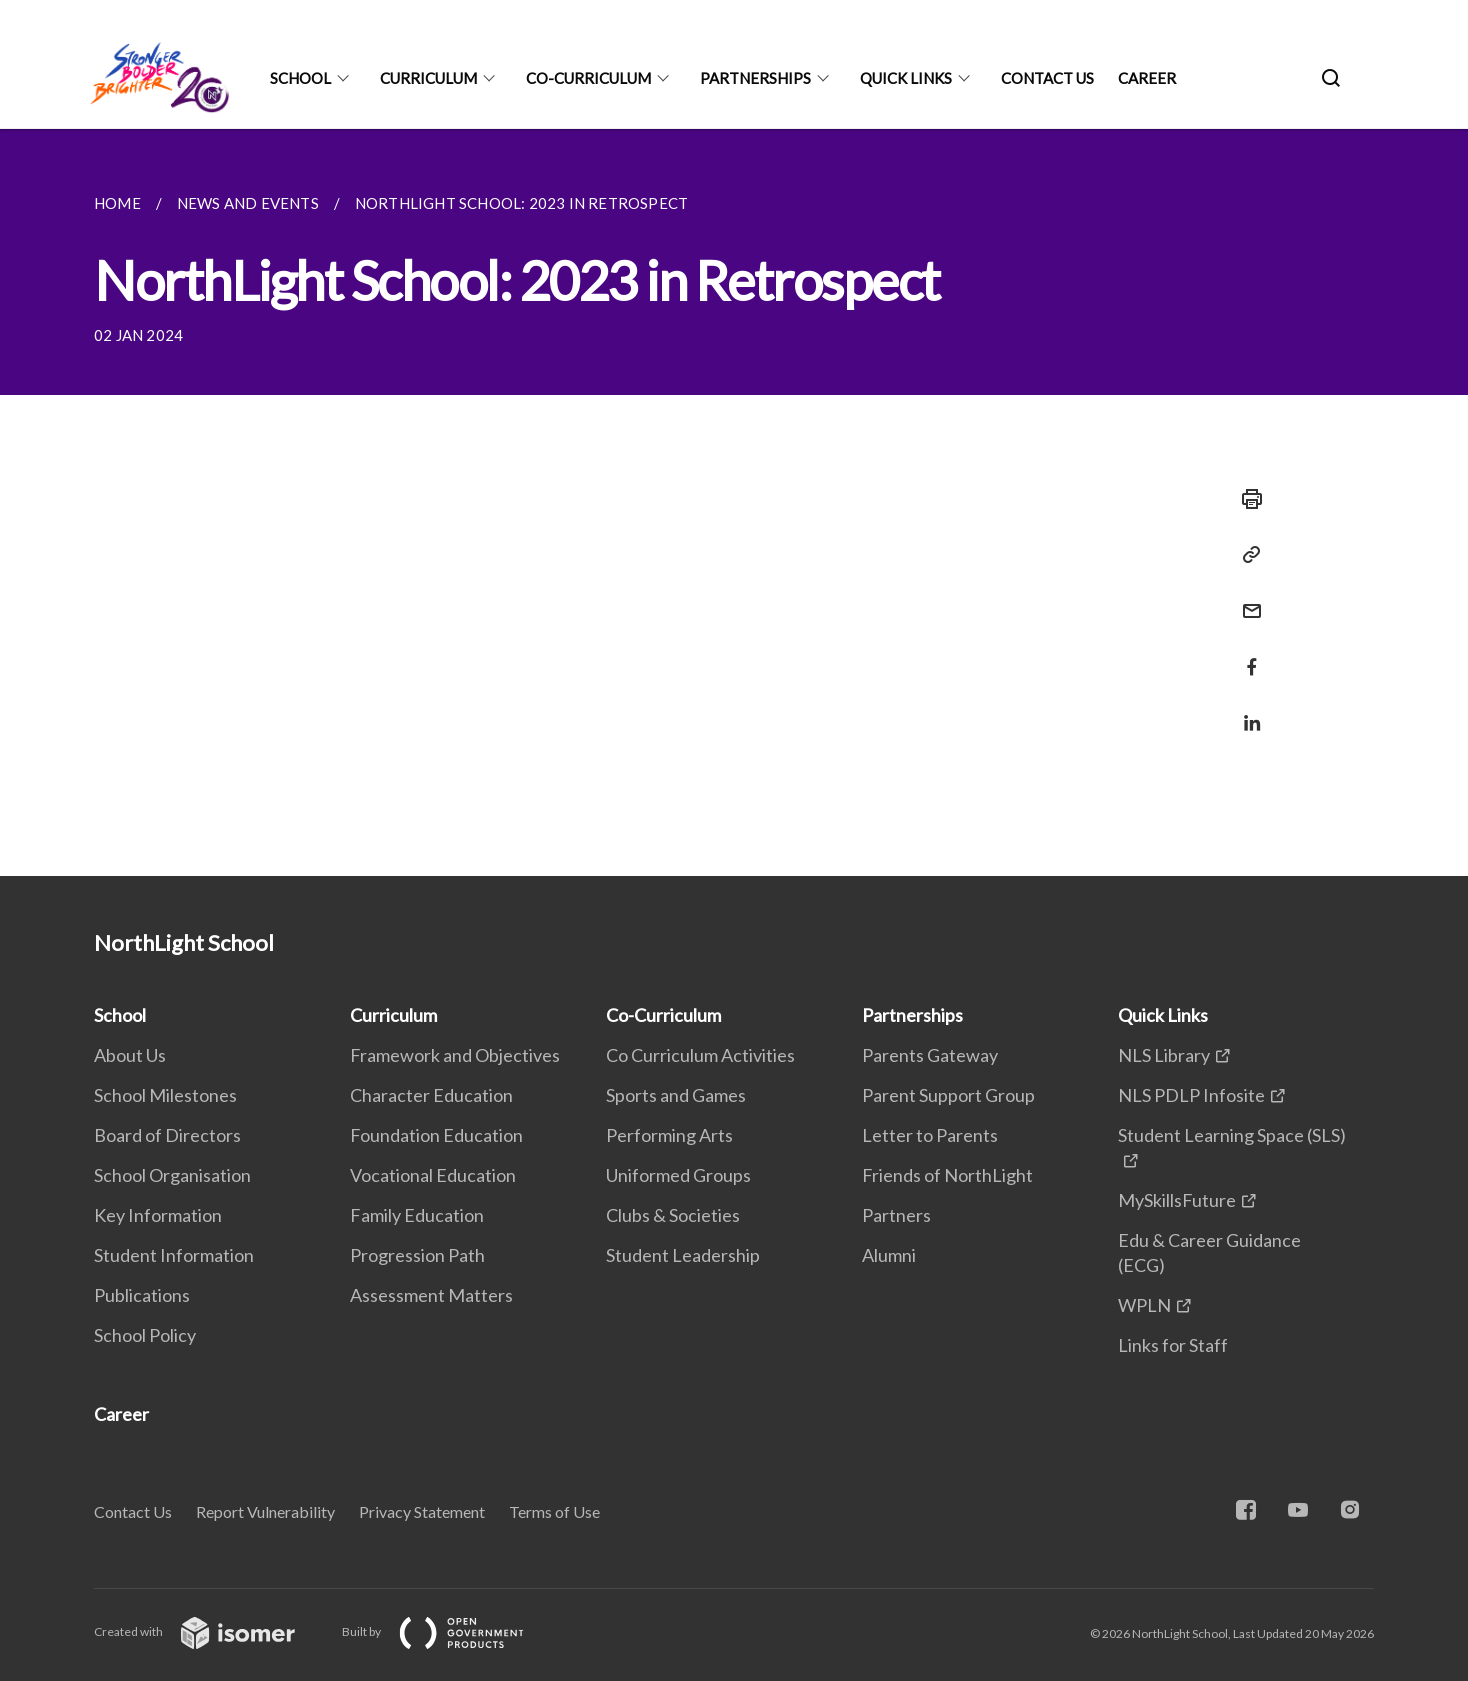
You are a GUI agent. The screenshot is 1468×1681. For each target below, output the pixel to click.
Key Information (158, 1215)
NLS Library (1164, 1055)
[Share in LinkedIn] (1246, 710)
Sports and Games (676, 1095)
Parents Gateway (930, 1055)
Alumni (889, 1255)
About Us (130, 1055)
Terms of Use (554, 1511)
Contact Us (1047, 78)
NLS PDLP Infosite (1191, 1095)
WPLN (1144, 1305)
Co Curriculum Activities (700, 1055)
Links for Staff (1173, 1345)
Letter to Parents (930, 1135)
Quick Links (906, 78)
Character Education (431, 1095)
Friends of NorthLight (947, 1175)
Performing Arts (669, 1135)
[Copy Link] (1246, 555)
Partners (896, 1215)
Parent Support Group (948, 1095)
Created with (210, 1631)
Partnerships (755, 78)
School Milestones (165, 1095)
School (300, 78)
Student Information (174, 1255)
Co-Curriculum (588, 78)
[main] (734, 502)
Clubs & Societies (673, 1215)
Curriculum (428, 78)
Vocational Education (433, 1175)
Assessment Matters (431, 1295)
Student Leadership (683, 1255)
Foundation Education (436, 1135)
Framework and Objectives (455, 1055)
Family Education (417, 1215)
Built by (449, 1631)
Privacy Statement (422, 1511)
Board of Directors (167, 1135)
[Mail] (1246, 598)
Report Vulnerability (265, 1511)
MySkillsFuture (1177, 1200)
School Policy (145, 1335)
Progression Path (417, 1255)
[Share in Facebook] (1246, 654)
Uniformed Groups (678, 1175)
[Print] (1246, 499)
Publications (142, 1295)
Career (1147, 78)
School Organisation (172, 1175)
